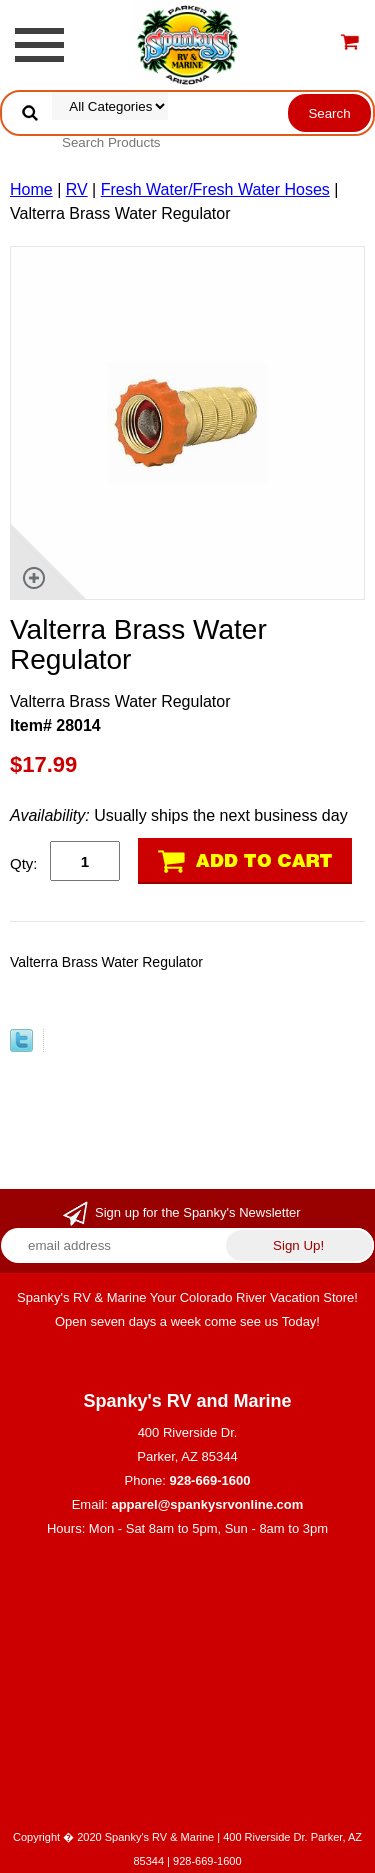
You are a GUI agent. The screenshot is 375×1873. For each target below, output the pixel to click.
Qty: (24, 863)
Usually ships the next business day (179, 815)
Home (31, 189)
